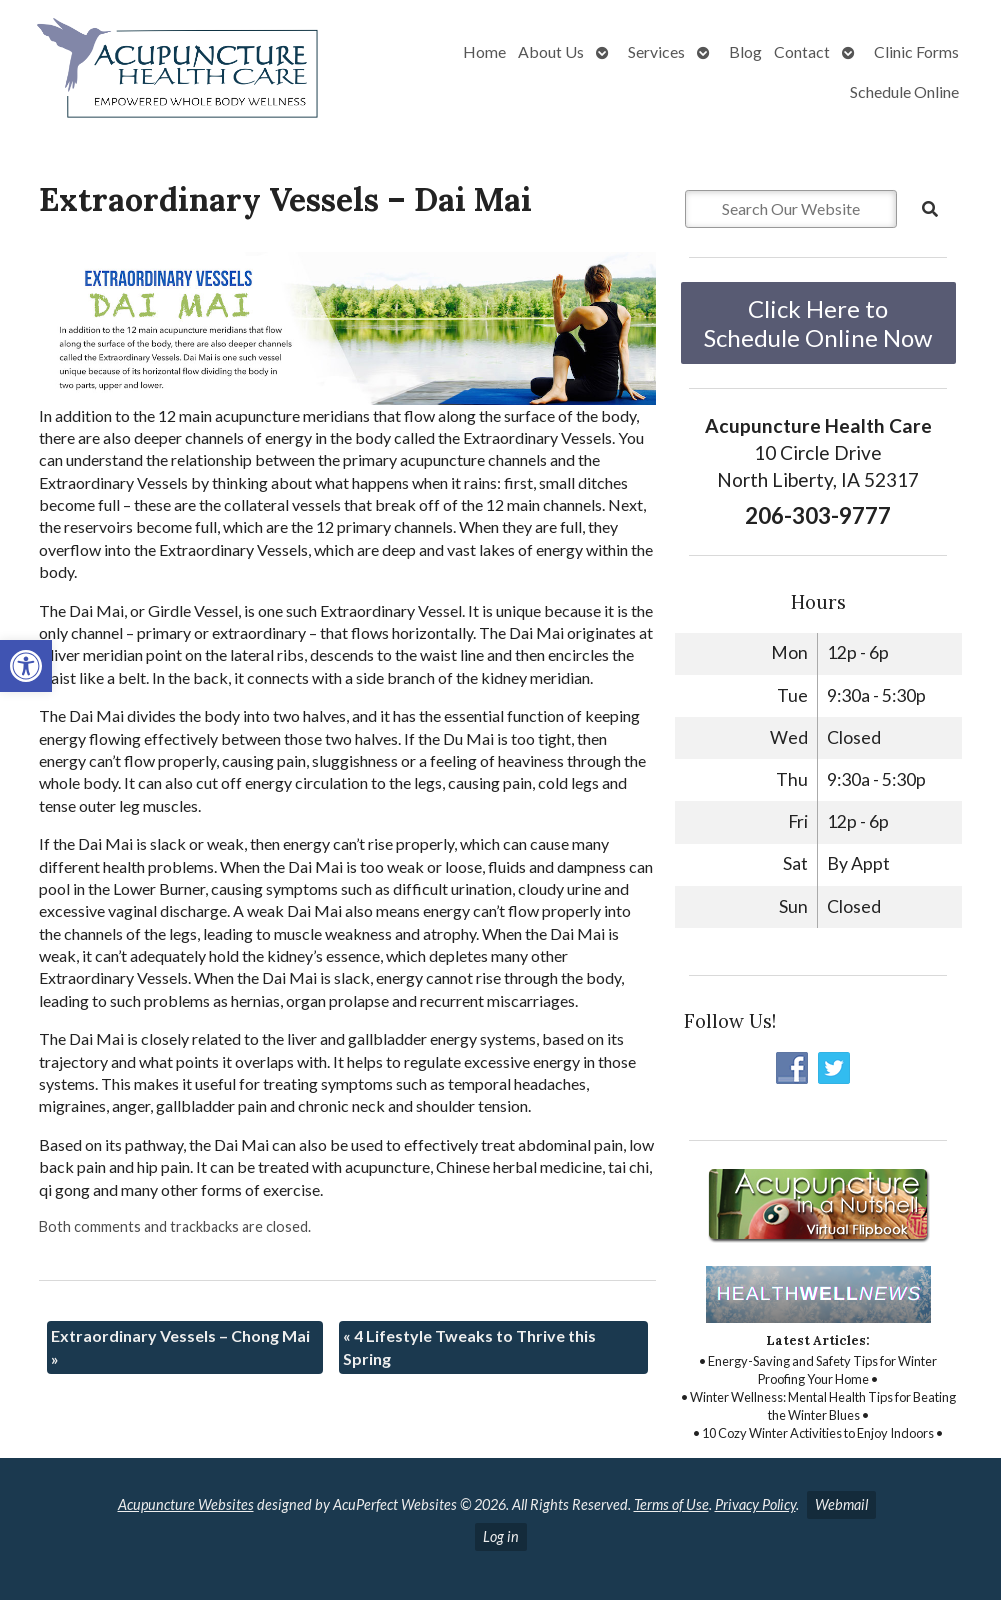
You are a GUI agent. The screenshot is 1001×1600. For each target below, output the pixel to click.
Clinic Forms (916, 51)
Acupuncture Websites (186, 1504)
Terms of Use (671, 1504)
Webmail (841, 1504)
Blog (745, 51)
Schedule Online (904, 91)
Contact (802, 51)
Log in (501, 1536)
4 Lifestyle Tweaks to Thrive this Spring (469, 1346)
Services (656, 51)
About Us (551, 51)
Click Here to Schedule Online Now (818, 323)
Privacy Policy (755, 1504)
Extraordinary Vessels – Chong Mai (180, 1346)
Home (484, 51)
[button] (26, 666)
